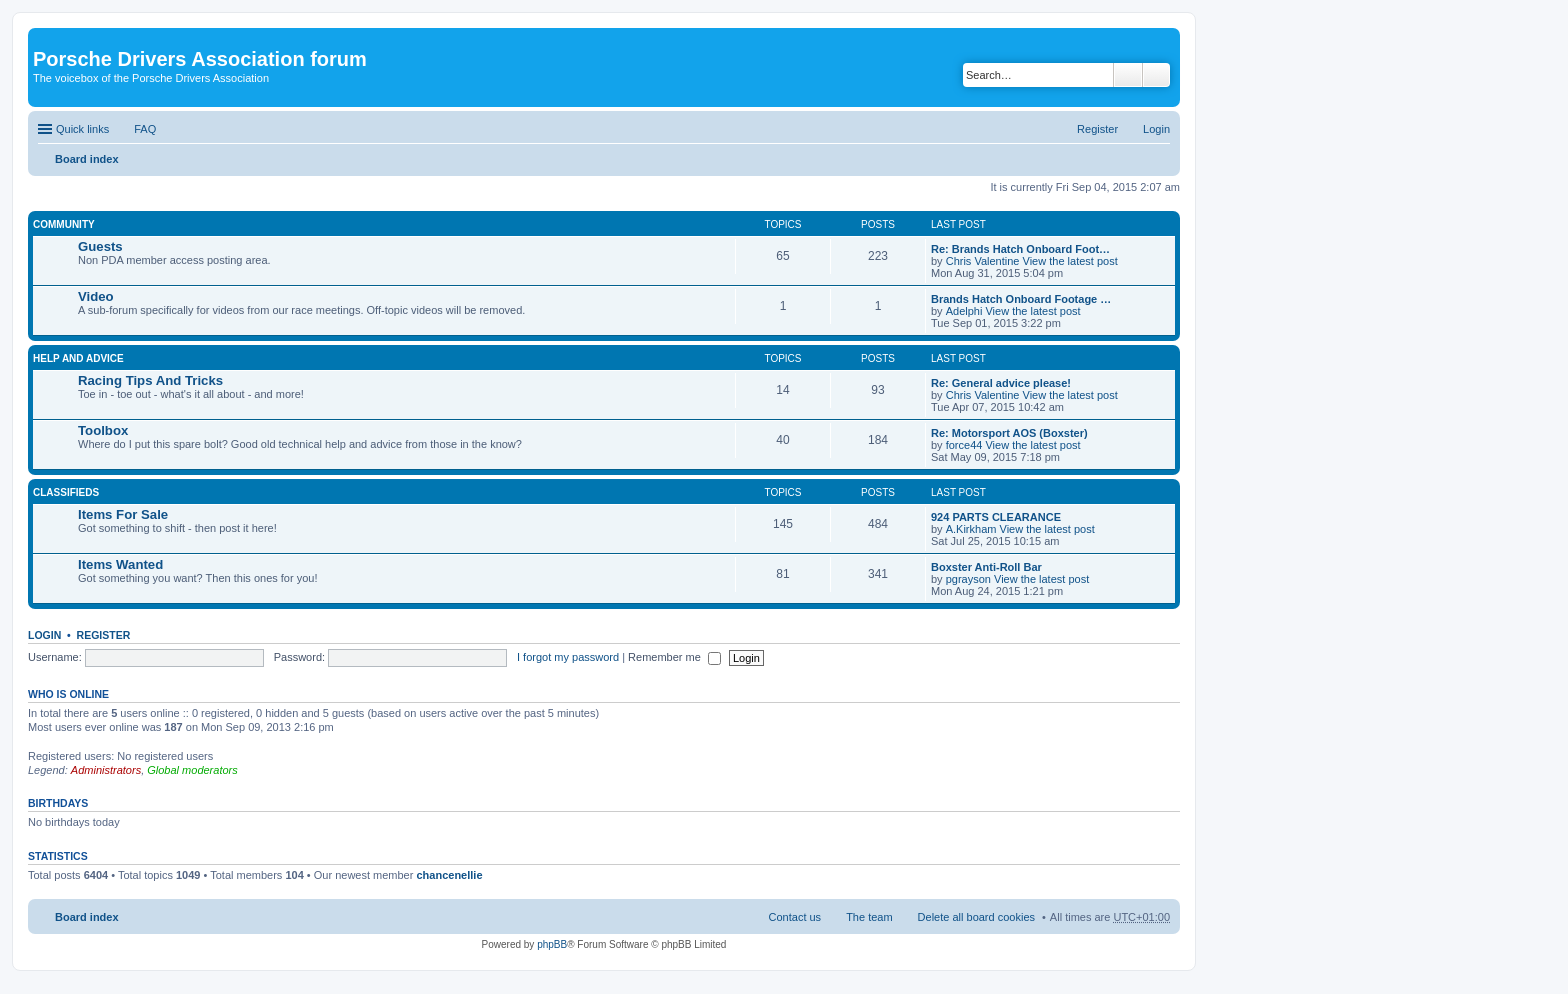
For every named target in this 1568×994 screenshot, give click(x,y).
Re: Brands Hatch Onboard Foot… (1020, 249)
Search (1128, 75)
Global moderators (192, 770)
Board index (87, 159)
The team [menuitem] (869, 917)
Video (96, 296)
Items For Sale (123, 514)
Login (44, 635)
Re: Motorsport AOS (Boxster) (1009, 433)
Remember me (674, 657)
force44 (964, 445)
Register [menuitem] (1097, 129)
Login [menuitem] (1156, 129)
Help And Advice (78, 358)
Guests (100, 246)
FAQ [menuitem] (145, 129)
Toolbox (103, 430)
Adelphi (964, 311)
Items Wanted (120, 564)
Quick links (82, 129)
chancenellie (449, 875)
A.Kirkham (971, 529)
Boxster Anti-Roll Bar (986, 567)
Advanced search (1156, 75)
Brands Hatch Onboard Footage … (1021, 299)
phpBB (552, 944)
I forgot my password (568, 657)
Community (64, 224)
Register (104, 635)
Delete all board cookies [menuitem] (976, 917)
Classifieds (66, 492)
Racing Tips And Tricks (150, 380)
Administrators (106, 770)
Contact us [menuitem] (795, 917)
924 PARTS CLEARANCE (996, 517)
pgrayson (968, 579)
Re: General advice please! (1001, 383)
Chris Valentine (983, 261)
